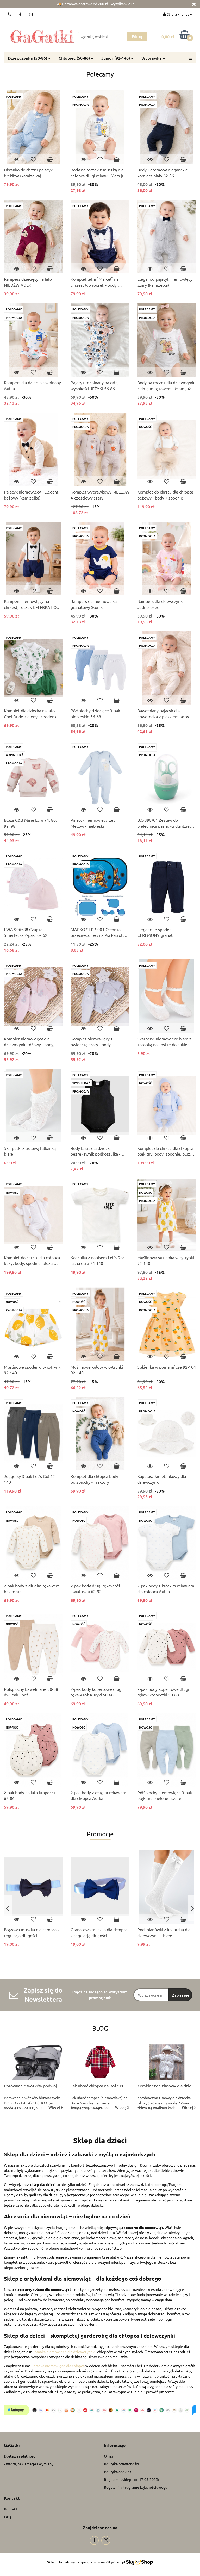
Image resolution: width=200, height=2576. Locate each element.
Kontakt (10, 2508)
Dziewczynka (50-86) (29, 58)
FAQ (7, 2516)
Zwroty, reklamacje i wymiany (28, 2463)
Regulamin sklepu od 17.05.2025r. (132, 2479)
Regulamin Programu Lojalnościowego (135, 2487)
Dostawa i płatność (19, 2456)
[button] (12, 2445)
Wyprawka (153, 58)
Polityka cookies (117, 2471)
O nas (108, 2456)
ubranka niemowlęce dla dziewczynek (64, 2351)
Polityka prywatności (121, 2463)
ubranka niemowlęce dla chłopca (58, 2365)
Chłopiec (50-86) (76, 58)
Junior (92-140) (117, 58)
